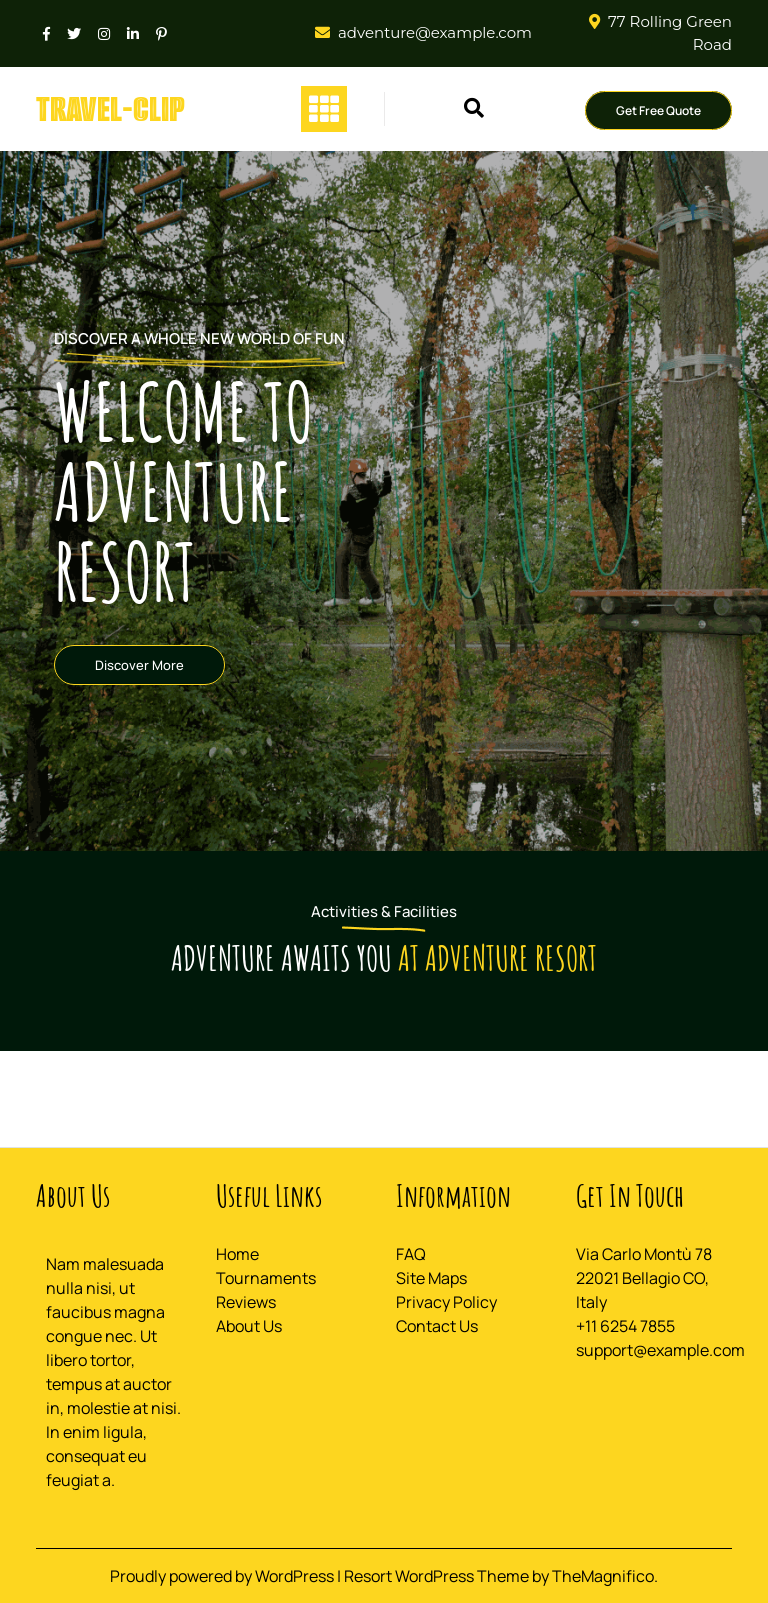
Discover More (139, 665)
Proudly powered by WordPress (223, 1576)
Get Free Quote (658, 110)
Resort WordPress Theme (438, 1576)
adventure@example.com (435, 32)
